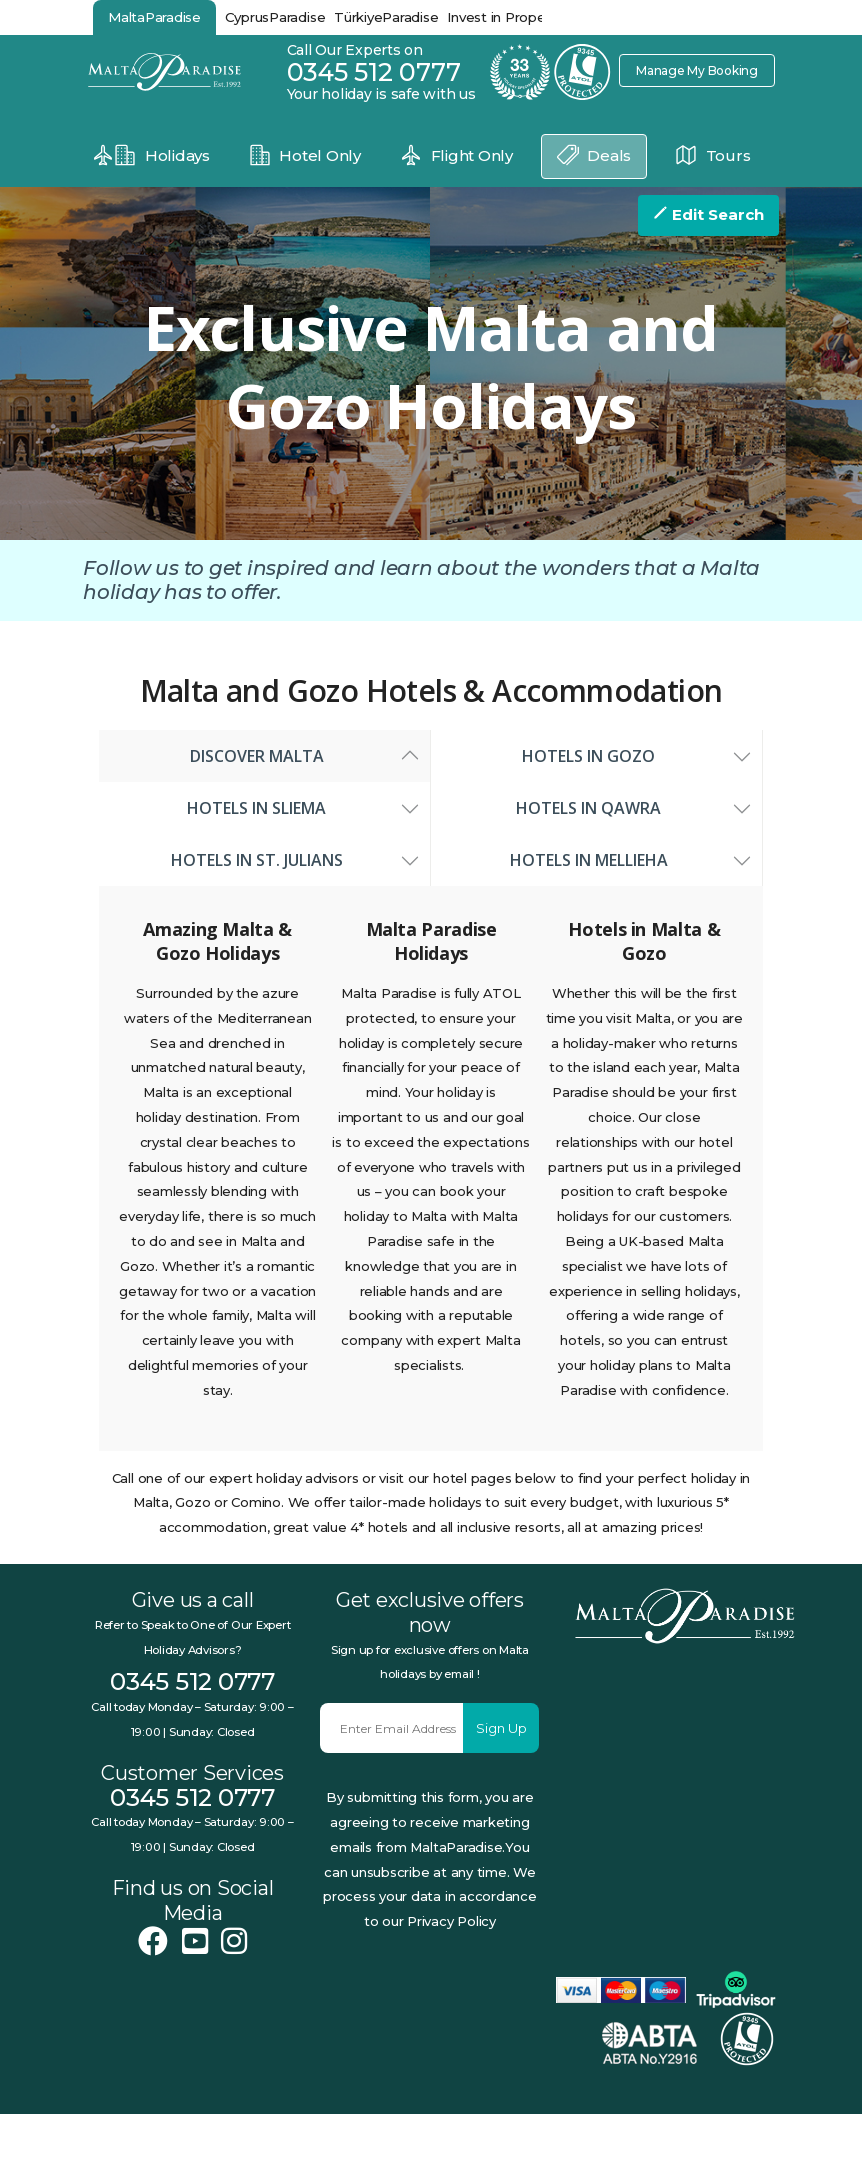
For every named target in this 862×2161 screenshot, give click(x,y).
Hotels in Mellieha (597, 907)
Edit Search (708, 214)
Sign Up (501, 1775)
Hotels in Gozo (596, 803)
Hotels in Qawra (596, 855)
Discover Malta (265, 803)
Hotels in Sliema (264, 855)
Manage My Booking (691, 70)
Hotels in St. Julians (265, 907)
